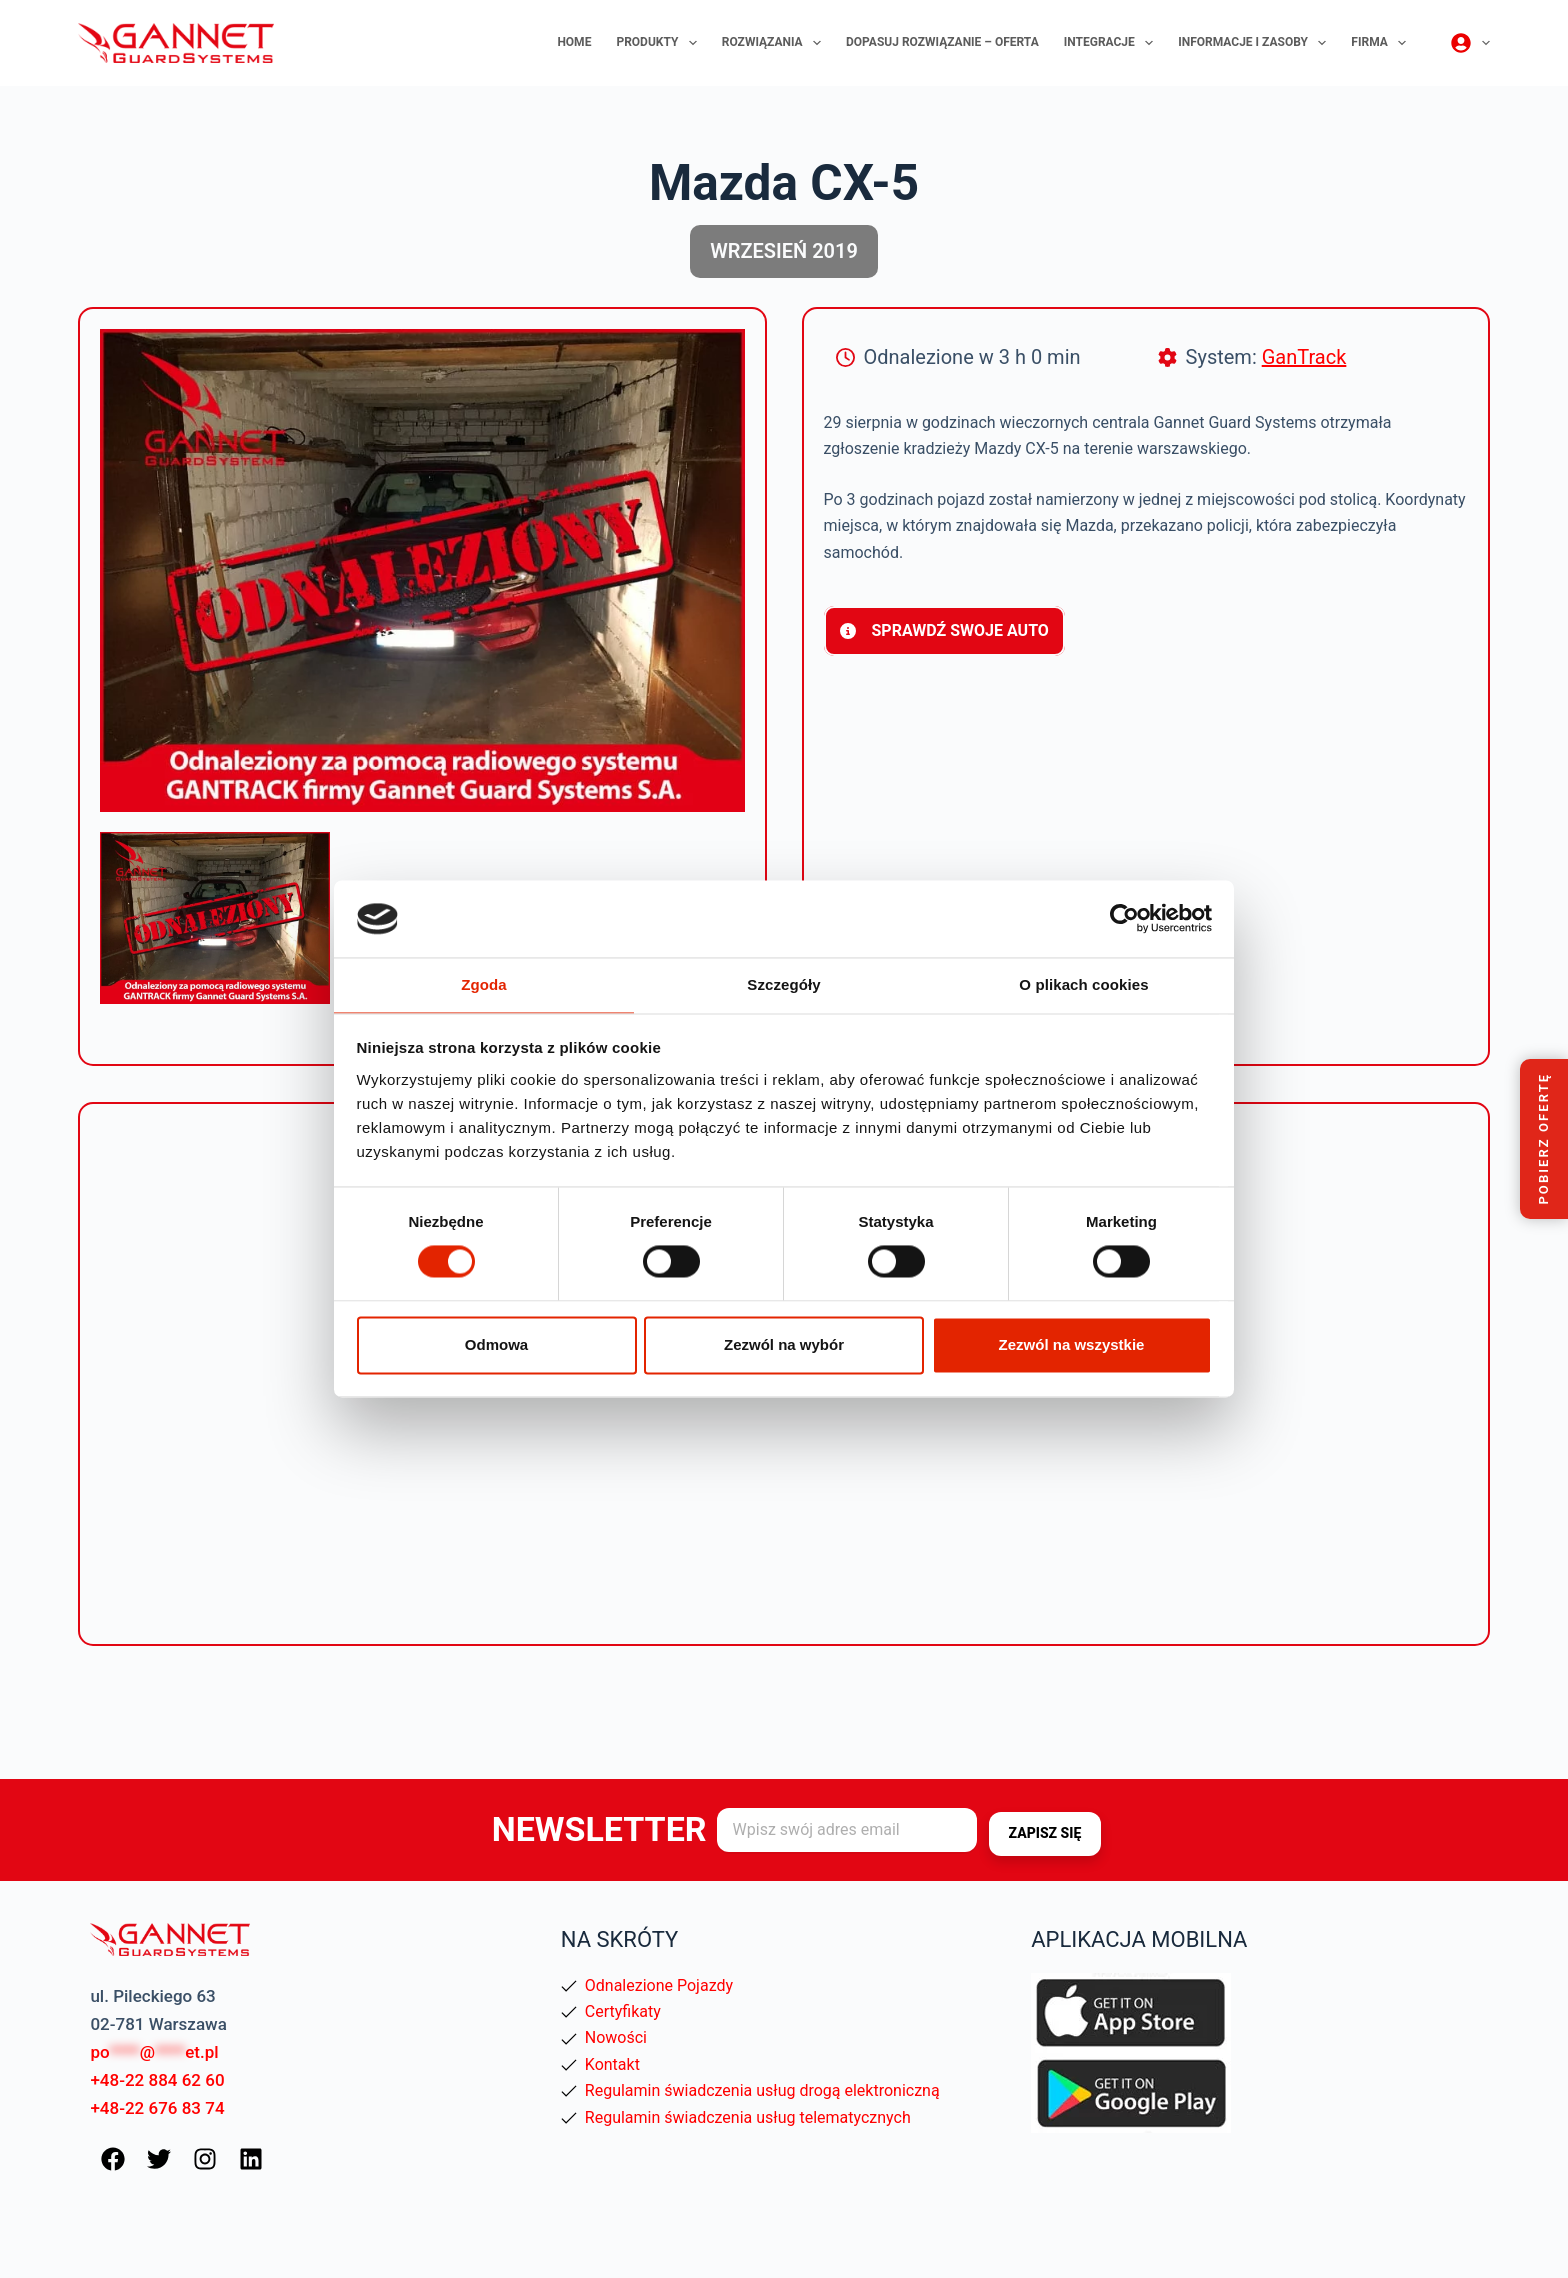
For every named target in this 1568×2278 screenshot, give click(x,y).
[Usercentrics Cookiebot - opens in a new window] (1124, 918)
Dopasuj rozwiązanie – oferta (942, 42)
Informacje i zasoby (1256, 43)
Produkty (660, 43)
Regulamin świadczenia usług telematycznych (748, 2117)
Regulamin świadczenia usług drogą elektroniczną (762, 2090)
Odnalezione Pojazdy (659, 1985)
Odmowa (496, 1345)
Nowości (616, 2037)
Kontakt (612, 2064)
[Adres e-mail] (847, 1830)
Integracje (1113, 43)
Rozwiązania (775, 43)
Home (574, 42)
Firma (1382, 43)
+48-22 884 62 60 (157, 2080)
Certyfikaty (623, 2011)
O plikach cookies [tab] (1083, 983)
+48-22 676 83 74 (157, 2108)
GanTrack (1304, 357)
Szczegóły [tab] (783, 983)
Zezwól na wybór (784, 1345)
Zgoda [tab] (484, 983)
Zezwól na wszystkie (1072, 1345)
